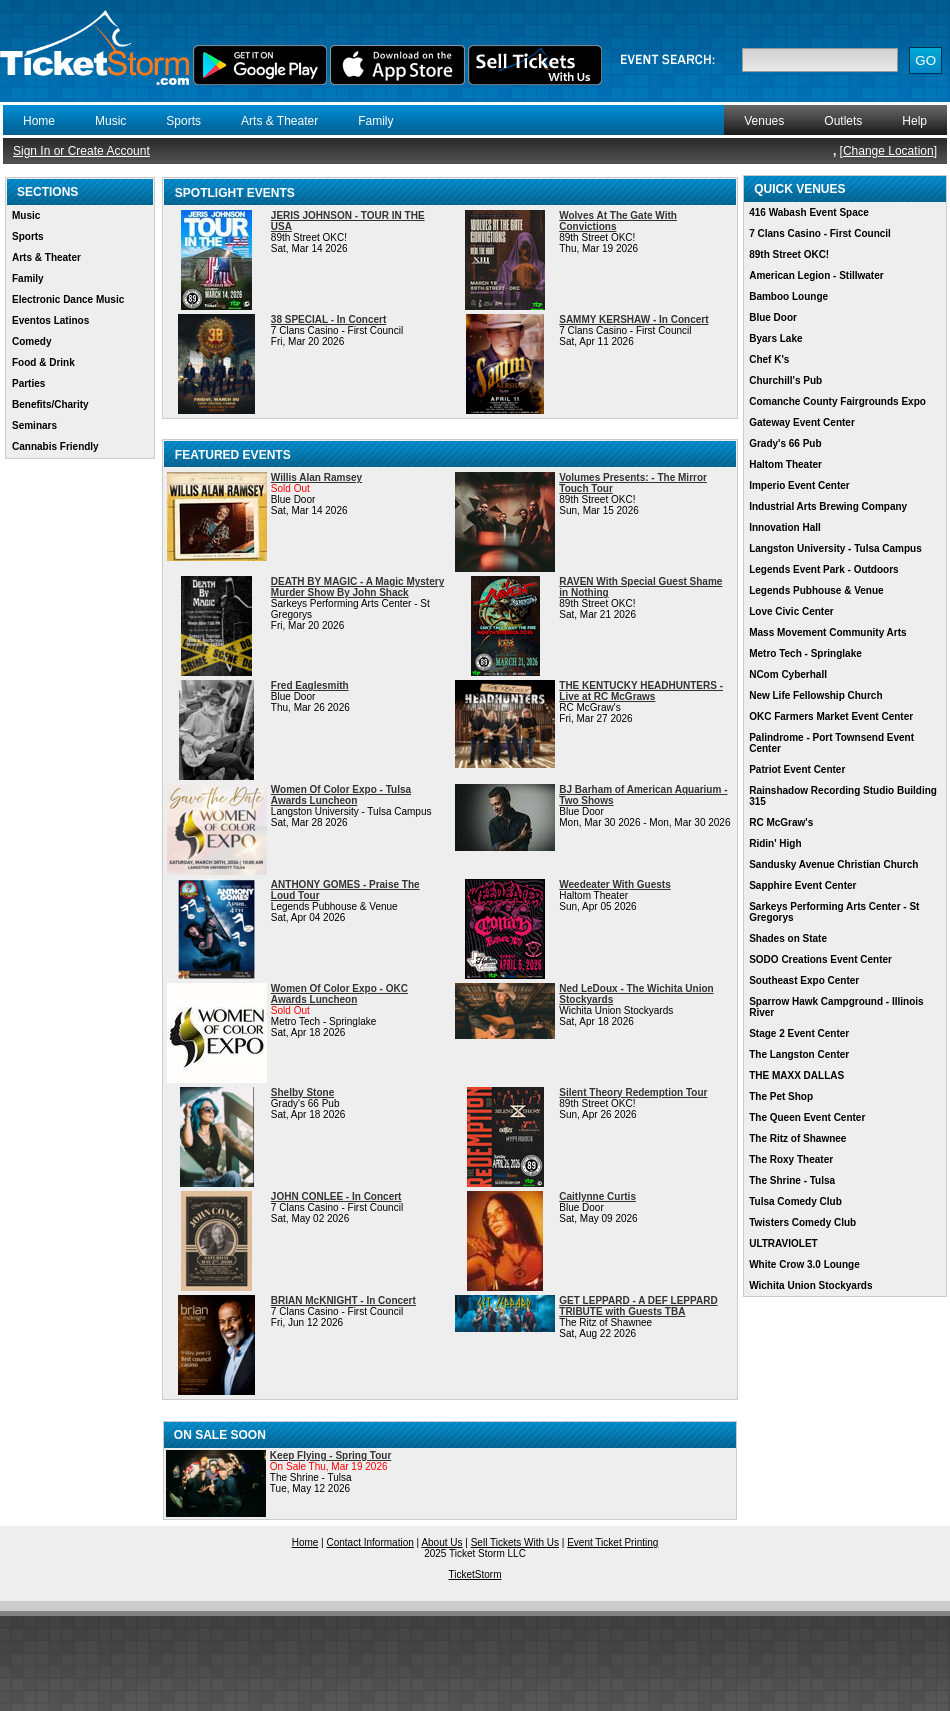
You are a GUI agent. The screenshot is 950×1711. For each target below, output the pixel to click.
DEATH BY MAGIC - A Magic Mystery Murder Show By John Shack (357, 587)
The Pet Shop (781, 1096)
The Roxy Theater (791, 1159)
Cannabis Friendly (55, 446)
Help (914, 121)
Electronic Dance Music (68, 299)
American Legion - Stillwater (816, 275)
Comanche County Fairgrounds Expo (837, 401)
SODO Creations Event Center (820, 959)
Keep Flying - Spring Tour (330, 1455)
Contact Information (370, 1542)
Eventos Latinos (50, 320)
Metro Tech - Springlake (805, 653)
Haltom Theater (785, 464)
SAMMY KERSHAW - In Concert (633, 319)
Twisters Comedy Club (802, 1222)
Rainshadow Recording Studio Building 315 (843, 796)
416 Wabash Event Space (809, 212)
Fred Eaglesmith (310, 685)
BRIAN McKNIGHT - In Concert (343, 1300)
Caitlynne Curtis (597, 1196)
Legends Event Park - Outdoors (823, 569)
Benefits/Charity (50, 404)
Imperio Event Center (799, 485)
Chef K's (769, 359)
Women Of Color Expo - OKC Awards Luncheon (339, 994)
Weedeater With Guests (614, 884)
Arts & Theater (279, 121)
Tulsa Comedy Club (795, 1201)
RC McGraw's (781, 822)
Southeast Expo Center (804, 980)
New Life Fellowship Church (815, 695)
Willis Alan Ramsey (316, 477)
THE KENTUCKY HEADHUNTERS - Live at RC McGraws (641, 691)
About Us (441, 1542)
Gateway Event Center (802, 422)
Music (110, 121)
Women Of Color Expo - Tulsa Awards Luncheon (341, 795)
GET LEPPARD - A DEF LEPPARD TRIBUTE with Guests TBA (638, 1306)
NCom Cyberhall (788, 674)
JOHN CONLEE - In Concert (336, 1196)
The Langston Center (799, 1054)
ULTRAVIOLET (783, 1243)
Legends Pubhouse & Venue (816, 590)
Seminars (34, 425)
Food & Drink (43, 362)
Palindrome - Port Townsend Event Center (831, 743)
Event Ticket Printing (612, 1542)
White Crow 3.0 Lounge (804, 1264)
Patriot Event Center (797, 769)
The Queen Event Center (807, 1117)
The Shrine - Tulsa (792, 1180)
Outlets (843, 121)
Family (375, 121)
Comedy (31, 341)
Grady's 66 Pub (785, 443)
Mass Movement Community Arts (827, 632)
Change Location (888, 151)
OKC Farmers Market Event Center (831, 716)
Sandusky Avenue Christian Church (833, 864)
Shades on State (788, 938)
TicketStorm (475, 1574)
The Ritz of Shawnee (797, 1138)
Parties (28, 383)
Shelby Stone (302, 1092)
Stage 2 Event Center (799, 1033)
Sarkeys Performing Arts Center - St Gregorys (834, 912)
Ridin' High (775, 843)
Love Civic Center (791, 611)
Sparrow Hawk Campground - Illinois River (836, 1007)
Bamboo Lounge (788, 296)
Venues (764, 121)
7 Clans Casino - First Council (820, 233)
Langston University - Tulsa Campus (835, 548)
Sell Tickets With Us (515, 1542)
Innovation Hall (785, 527)
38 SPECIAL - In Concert (328, 319)
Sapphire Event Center (802, 885)
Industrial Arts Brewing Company (828, 506)
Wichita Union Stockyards (810, 1285)
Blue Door (773, 317)
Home (39, 121)
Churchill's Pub (785, 380)
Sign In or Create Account (81, 151)
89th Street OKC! (789, 254)
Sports (183, 121)
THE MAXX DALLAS (796, 1075)
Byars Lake (775, 338)
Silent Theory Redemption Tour (633, 1092)
